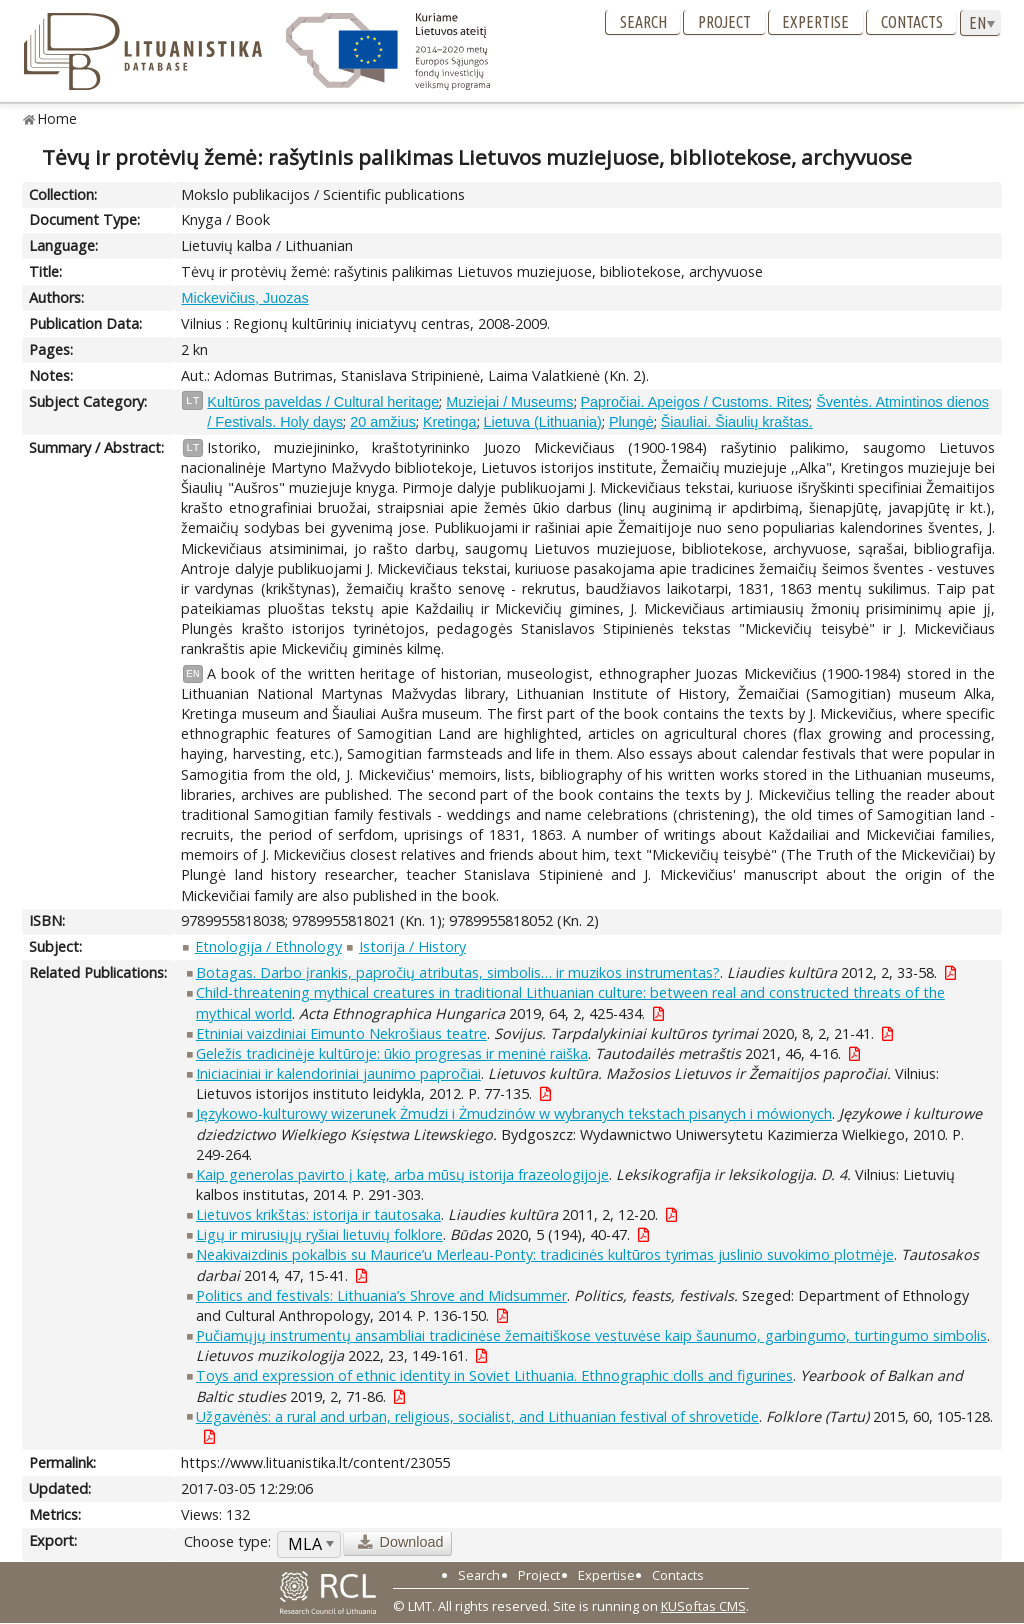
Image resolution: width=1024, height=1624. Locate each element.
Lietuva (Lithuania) (543, 422)
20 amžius (383, 422)
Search (643, 22)
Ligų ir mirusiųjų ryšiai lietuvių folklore (319, 1234)
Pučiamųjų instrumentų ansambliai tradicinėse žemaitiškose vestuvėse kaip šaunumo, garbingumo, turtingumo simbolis (591, 1335)
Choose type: (227, 1541)
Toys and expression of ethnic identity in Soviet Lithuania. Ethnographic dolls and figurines (494, 1375)
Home (57, 118)
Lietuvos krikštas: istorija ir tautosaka (318, 1214)
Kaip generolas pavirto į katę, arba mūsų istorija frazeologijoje (402, 1174)
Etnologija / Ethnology (268, 946)
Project (724, 22)
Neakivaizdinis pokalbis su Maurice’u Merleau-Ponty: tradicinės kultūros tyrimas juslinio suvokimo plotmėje (545, 1254)
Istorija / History (412, 946)
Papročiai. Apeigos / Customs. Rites (695, 402)
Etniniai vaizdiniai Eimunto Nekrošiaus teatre (341, 1033)
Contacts (912, 22)
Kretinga (450, 422)
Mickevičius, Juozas (244, 298)
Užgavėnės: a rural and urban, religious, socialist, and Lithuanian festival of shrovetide (477, 1416)
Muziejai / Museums (509, 402)
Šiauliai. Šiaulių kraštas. (737, 422)
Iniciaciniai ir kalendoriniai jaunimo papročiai (338, 1073)
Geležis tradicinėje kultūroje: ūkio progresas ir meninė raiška (392, 1053)
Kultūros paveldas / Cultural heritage (323, 402)
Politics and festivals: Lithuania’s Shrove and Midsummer (381, 1295)
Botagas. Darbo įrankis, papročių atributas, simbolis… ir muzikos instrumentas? (458, 972)
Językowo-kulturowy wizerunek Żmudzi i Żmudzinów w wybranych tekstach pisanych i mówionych (514, 1113)
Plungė (631, 422)
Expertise (815, 22)
